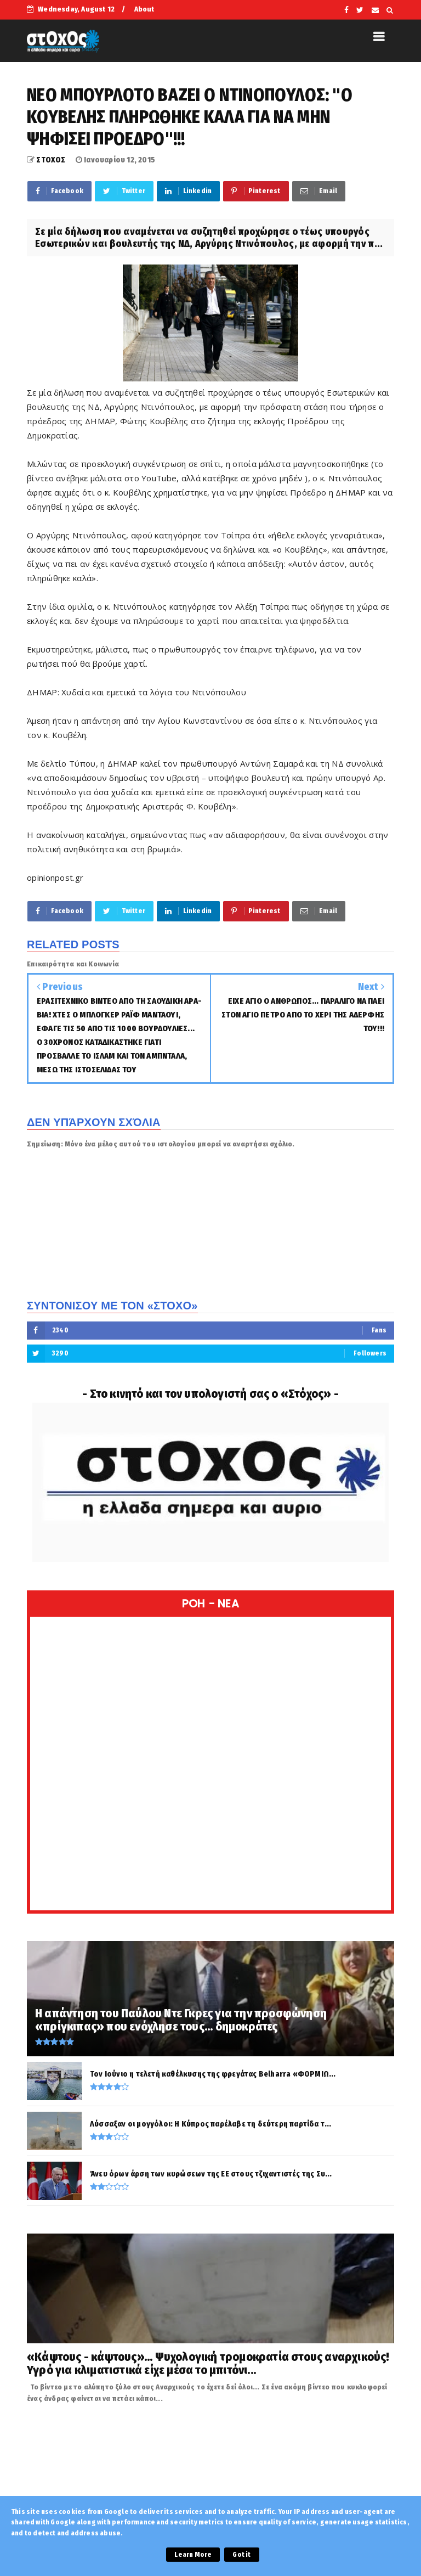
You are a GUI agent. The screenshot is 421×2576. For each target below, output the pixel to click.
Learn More (193, 2554)
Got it (241, 2554)
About (144, 9)
